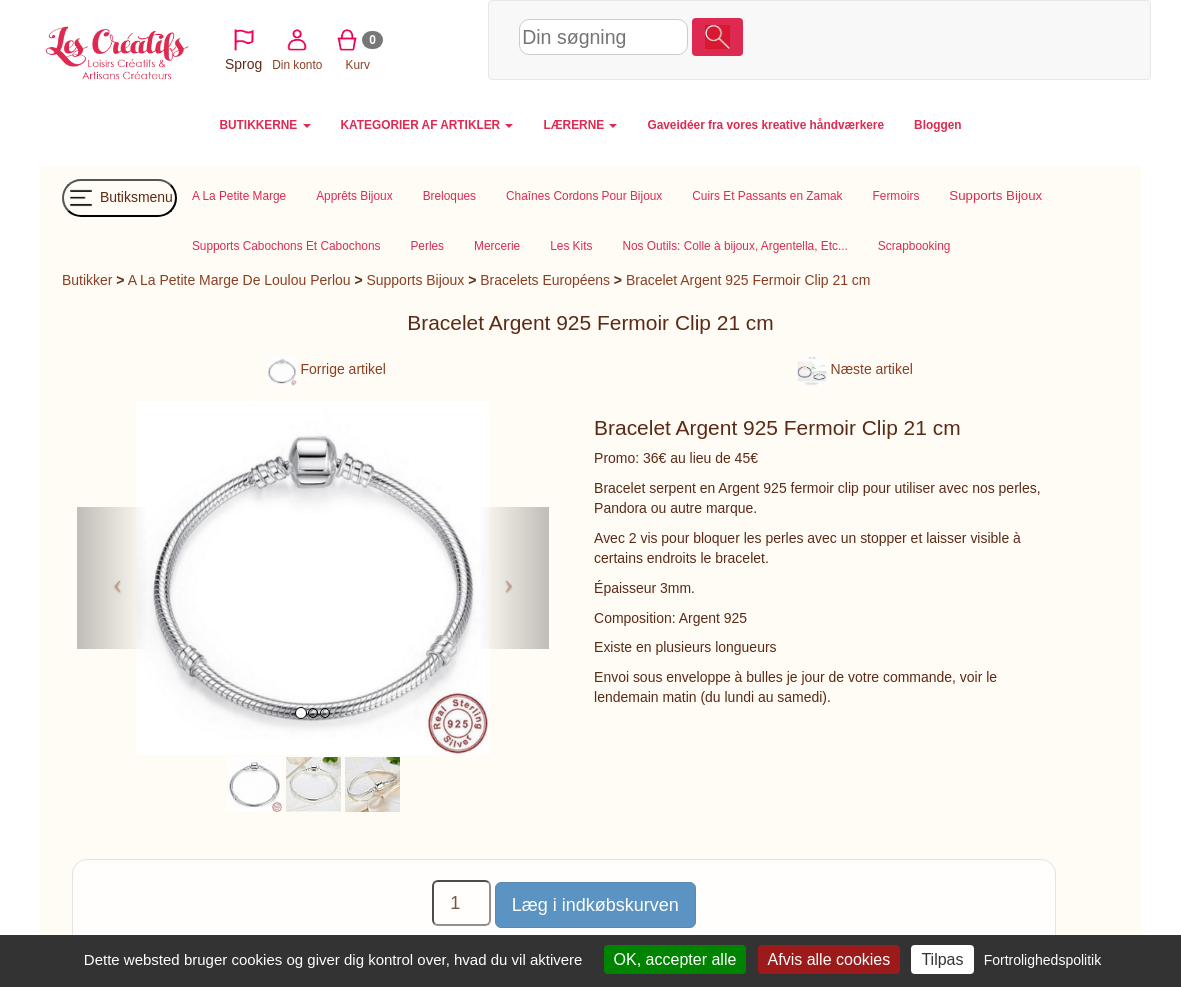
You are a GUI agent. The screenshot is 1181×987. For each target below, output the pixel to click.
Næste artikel (855, 369)
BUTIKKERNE (264, 125)
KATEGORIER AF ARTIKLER (427, 125)
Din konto (868, 38)
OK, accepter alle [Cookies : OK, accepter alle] (675, 959)
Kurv (929, 38)
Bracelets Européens (545, 280)
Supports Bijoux (415, 280)
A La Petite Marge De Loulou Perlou (239, 280)
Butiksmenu (119, 198)
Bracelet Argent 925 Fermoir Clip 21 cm (748, 280)
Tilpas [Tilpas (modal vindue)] (942, 959)
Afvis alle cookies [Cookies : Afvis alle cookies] (829, 959)
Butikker (87, 280)
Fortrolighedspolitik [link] (1043, 960)
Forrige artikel (326, 369)
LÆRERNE (580, 125)
